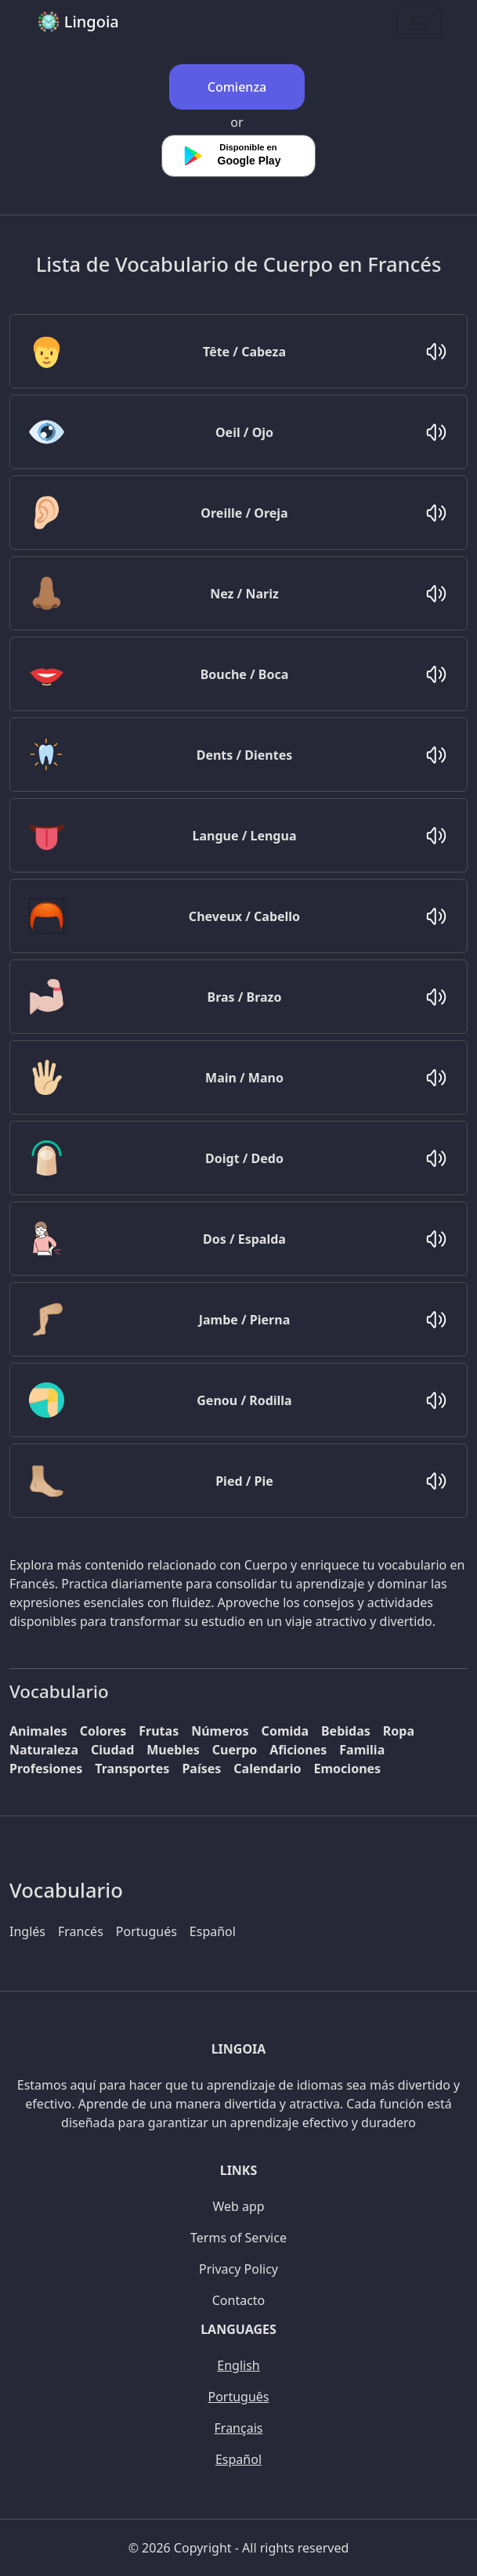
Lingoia (78, 22)
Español (213, 1931)
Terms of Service (238, 2237)
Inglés (27, 1931)
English (238, 2365)
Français (239, 2428)
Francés (80, 1931)
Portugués (146, 1931)
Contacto (239, 2300)
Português (238, 2396)
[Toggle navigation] (419, 22)
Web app (238, 2206)
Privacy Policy (238, 2269)
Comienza (237, 87)
